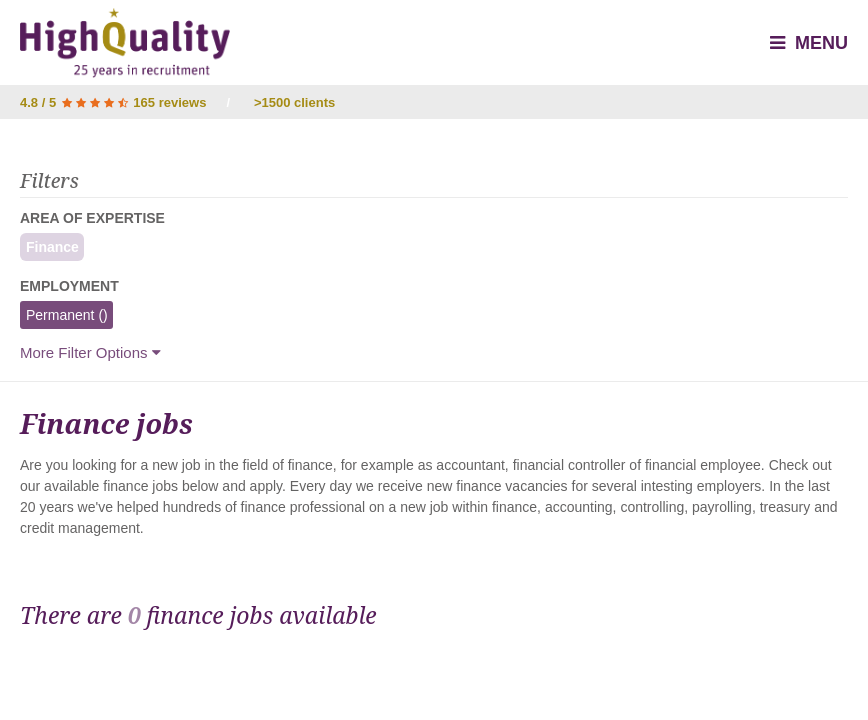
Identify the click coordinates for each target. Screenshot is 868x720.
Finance (49, 247)
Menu (809, 43)
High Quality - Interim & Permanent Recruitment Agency (125, 43)
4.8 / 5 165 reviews (113, 102)
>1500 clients (294, 102)
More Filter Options (90, 352)
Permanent (64, 315)
